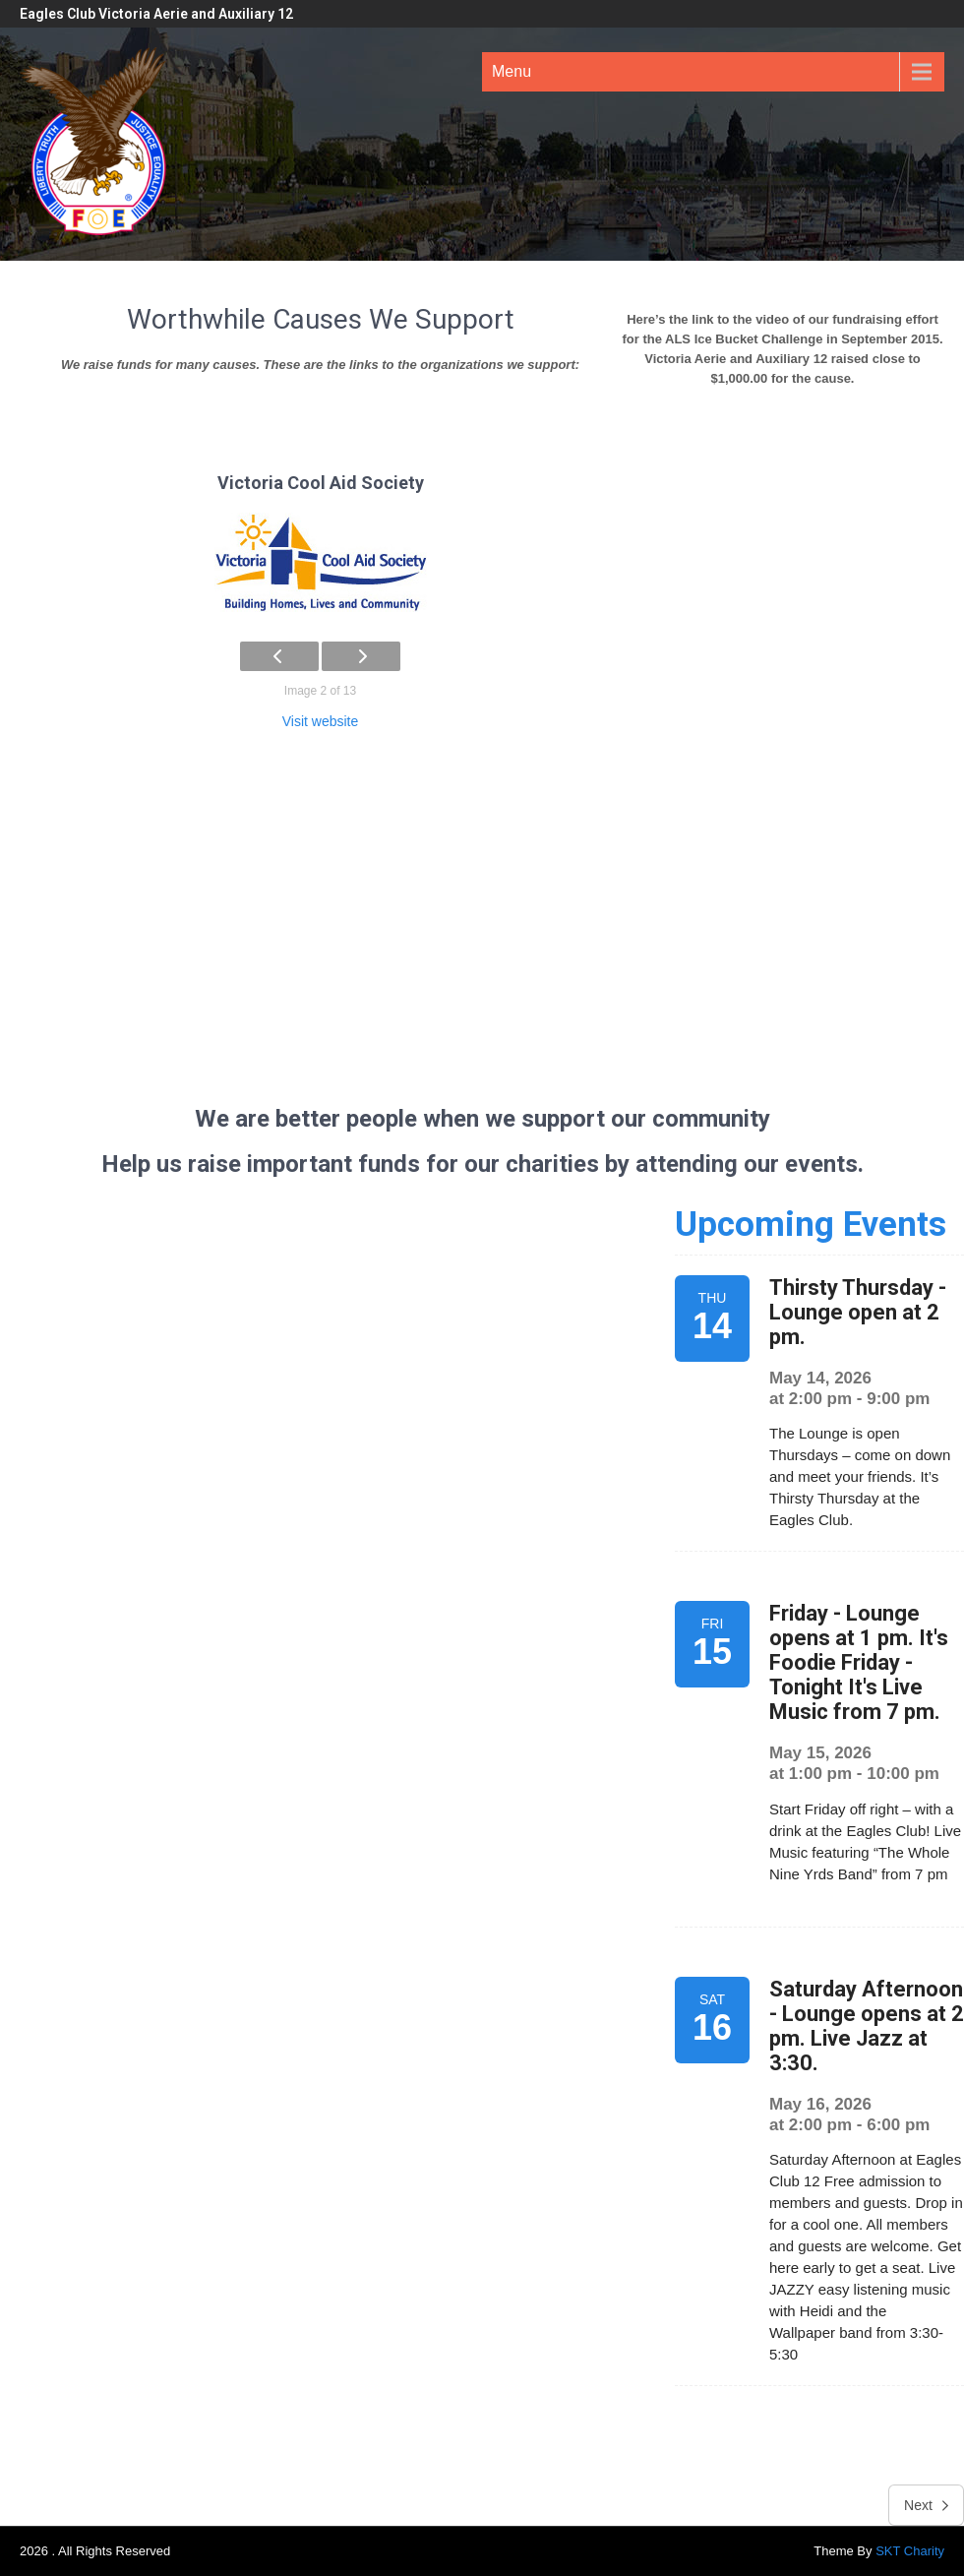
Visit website (320, 721)
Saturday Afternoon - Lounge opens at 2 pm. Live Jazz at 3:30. (866, 2026)
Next (926, 2505)
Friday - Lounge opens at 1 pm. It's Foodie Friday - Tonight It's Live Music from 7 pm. (858, 1662)
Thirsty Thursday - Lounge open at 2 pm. (857, 1312)
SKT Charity (909, 2551)
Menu (511, 71)
